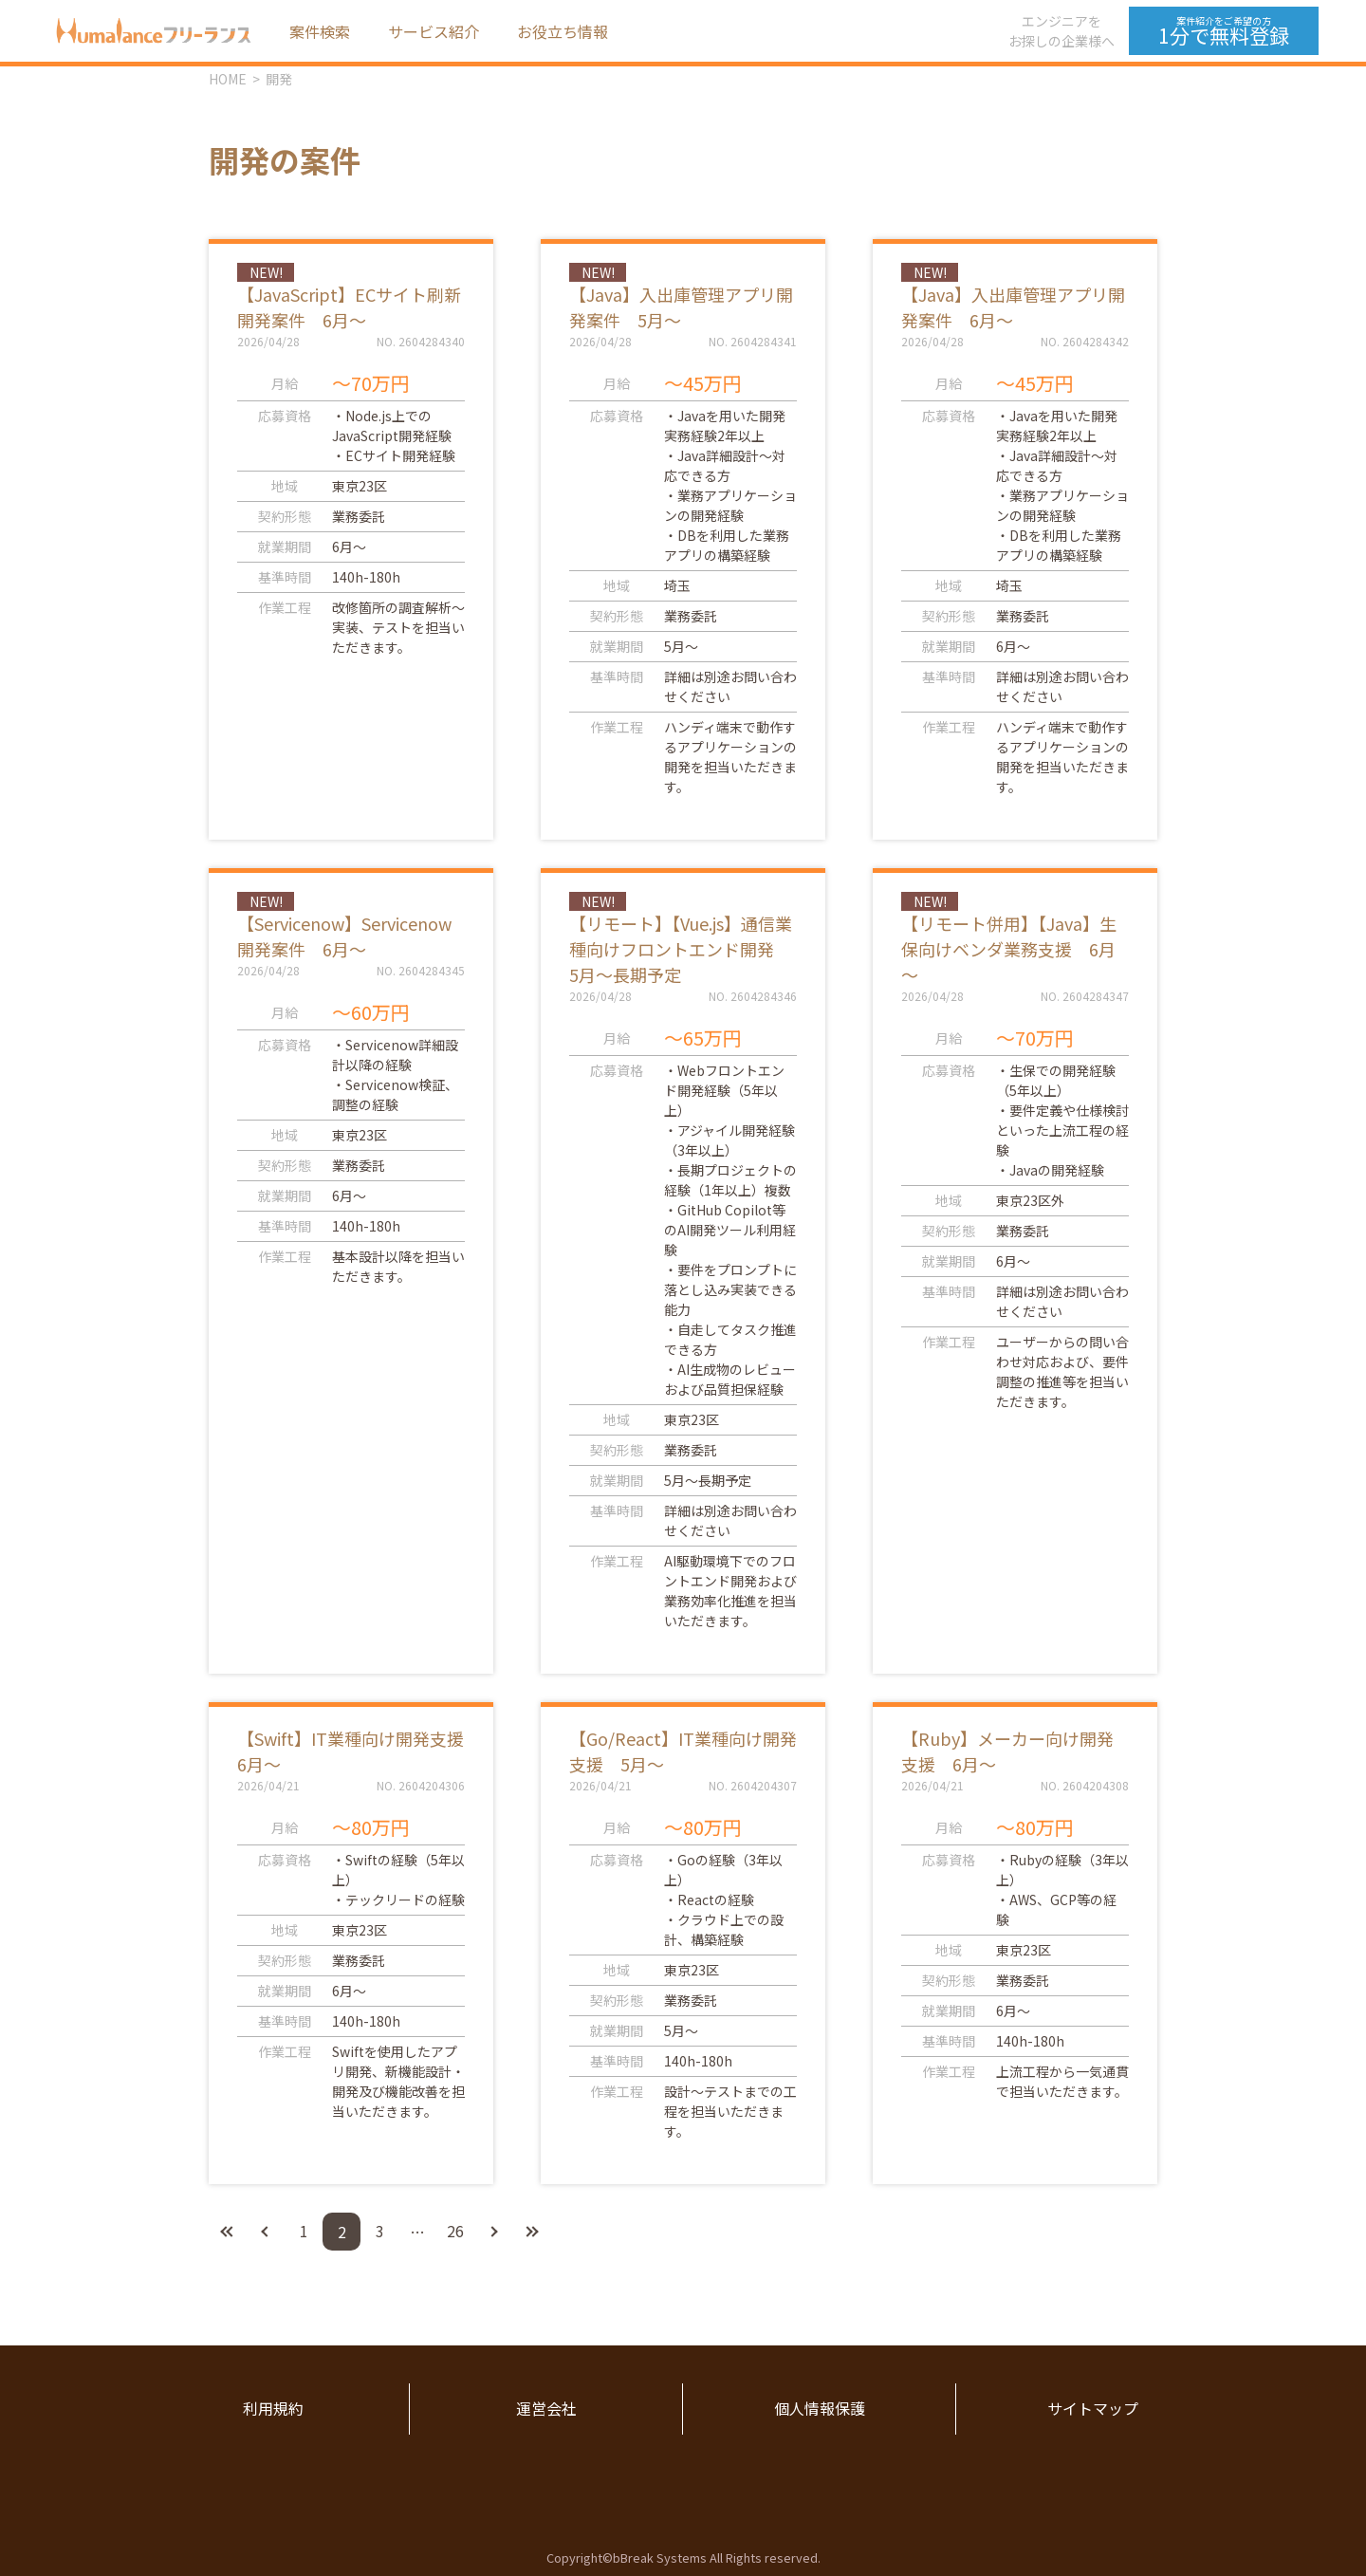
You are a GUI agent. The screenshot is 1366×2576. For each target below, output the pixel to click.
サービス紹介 (433, 31)
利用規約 (273, 2409)
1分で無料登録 (1224, 31)
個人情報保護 (819, 2409)
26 (455, 2231)
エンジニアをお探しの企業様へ (1061, 30)
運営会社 (546, 2409)
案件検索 (319, 31)
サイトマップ (1092, 2409)
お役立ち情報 (562, 31)
